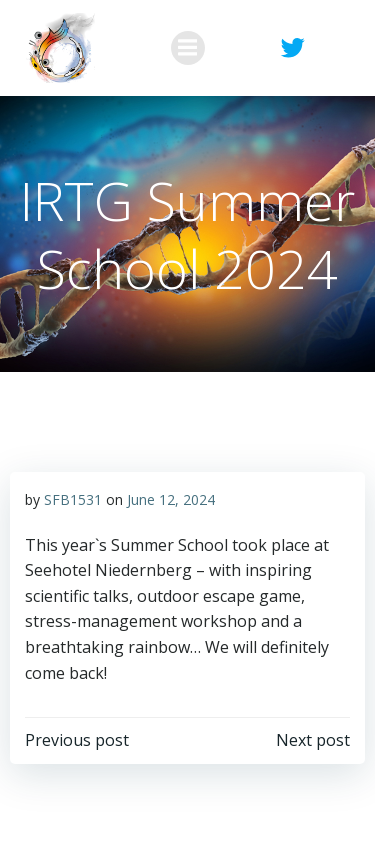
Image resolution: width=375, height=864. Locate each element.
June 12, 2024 (171, 499)
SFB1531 (73, 499)
